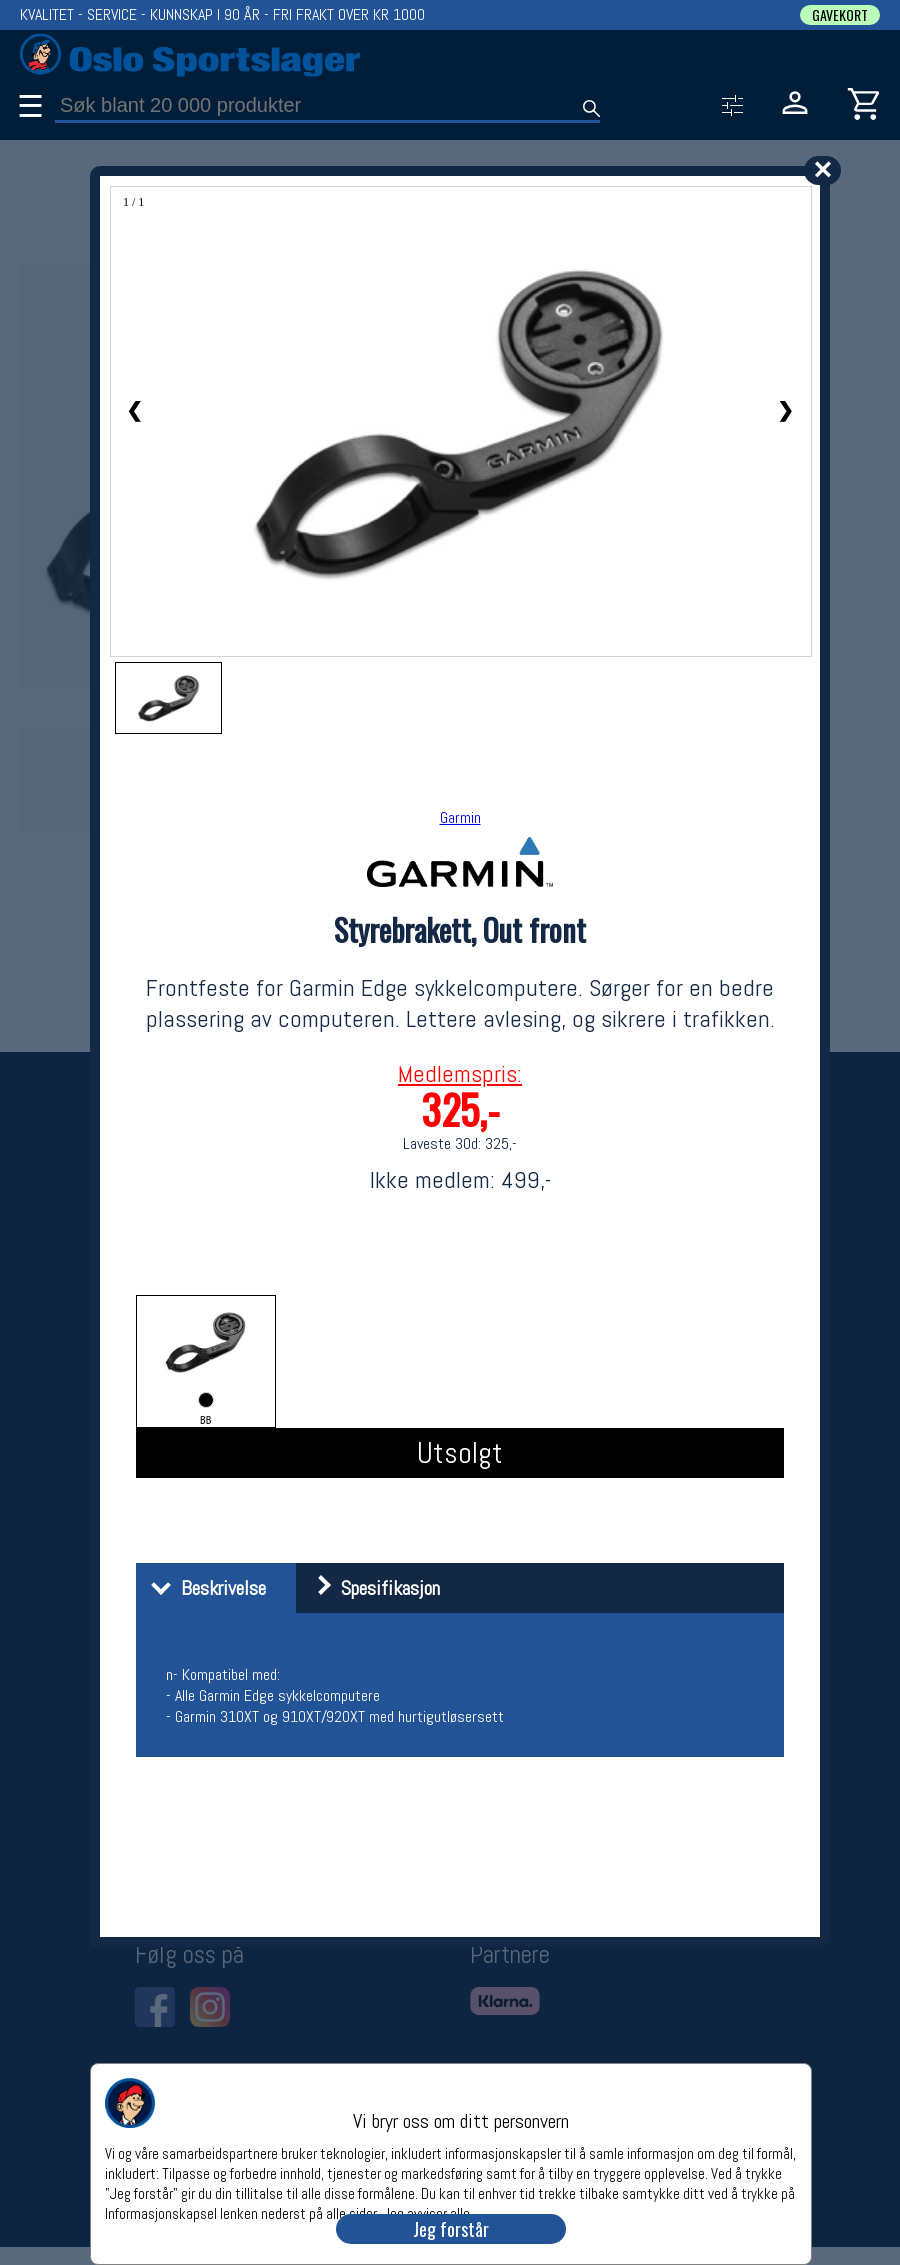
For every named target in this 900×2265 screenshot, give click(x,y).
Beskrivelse (203, 1588)
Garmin (460, 817)
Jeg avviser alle (426, 2212)
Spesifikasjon (370, 1588)
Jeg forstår (451, 2229)
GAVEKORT (840, 15)
